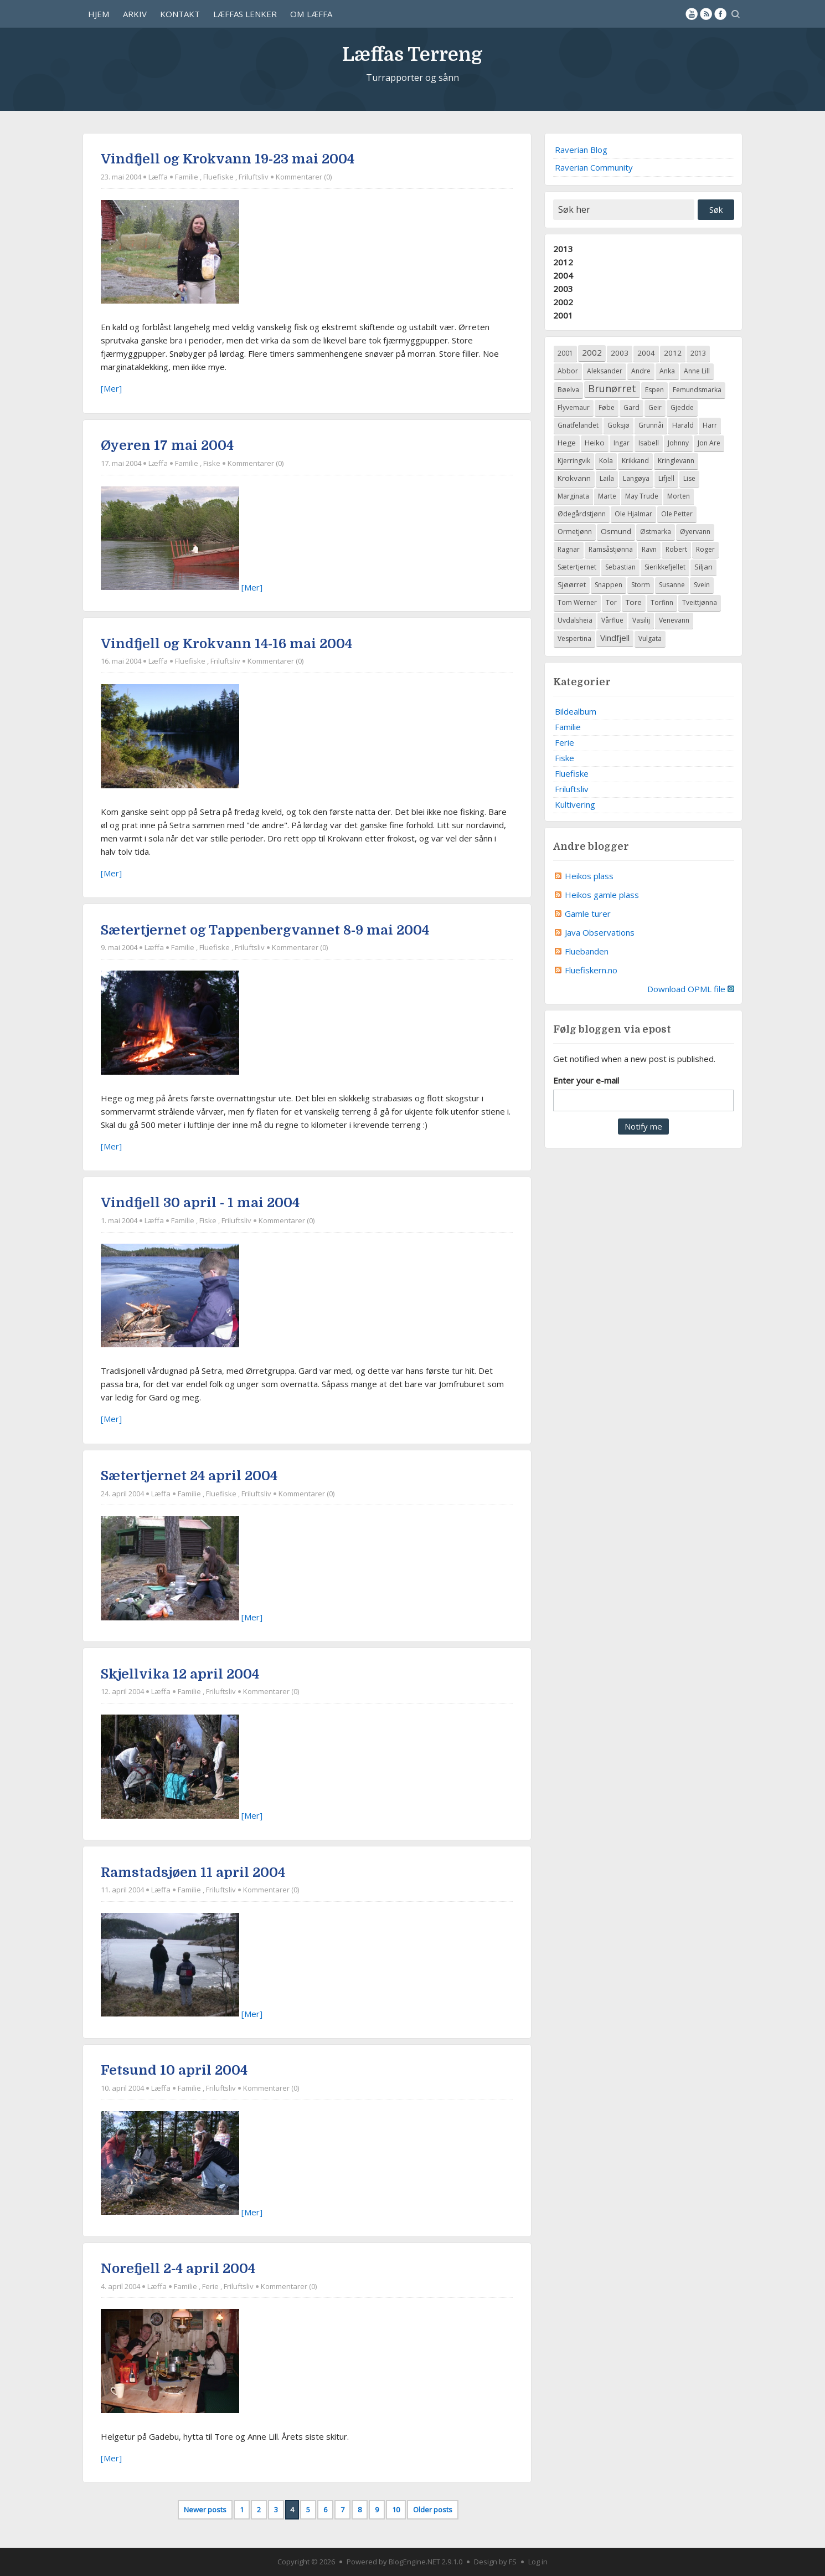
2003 (563, 288)
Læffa (158, 177)
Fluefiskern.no (591, 970)
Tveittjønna (699, 602)
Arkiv (135, 13)
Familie (186, 177)
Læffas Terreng (412, 52)
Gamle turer (588, 913)
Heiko (595, 443)
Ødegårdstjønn (582, 514)
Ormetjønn (575, 531)
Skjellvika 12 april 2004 (180, 1674)
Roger (705, 549)
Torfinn (662, 602)
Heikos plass (589, 875)
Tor (611, 602)
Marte (607, 496)
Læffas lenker (245, 13)
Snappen (608, 584)
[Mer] (111, 388)
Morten (678, 496)
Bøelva (568, 389)
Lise (689, 478)
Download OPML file (690, 988)
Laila (607, 478)
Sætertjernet (577, 567)
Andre (641, 371)
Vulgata (650, 638)
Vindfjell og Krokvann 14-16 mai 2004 (226, 643)
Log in (538, 2562)
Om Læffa (311, 13)
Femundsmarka (697, 389)
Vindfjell (615, 637)
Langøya (636, 478)
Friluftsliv (254, 177)
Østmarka (655, 531)
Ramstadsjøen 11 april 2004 (193, 1872)
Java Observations (600, 932)
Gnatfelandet (578, 425)
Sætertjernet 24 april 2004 (189, 1476)
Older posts (432, 2510)
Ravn (649, 549)
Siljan (703, 567)
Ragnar (569, 549)
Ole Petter (677, 514)
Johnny (678, 443)
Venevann (674, 620)
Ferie (210, 2286)
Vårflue (612, 620)
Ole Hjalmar (633, 514)
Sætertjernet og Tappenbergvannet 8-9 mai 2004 (265, 930)
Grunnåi (650, 425)
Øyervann (695, 531)
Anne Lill (697, 371)
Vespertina (574, 638)
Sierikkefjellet (664, 567)
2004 (563, 275)
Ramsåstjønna (611, 549)
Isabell (648, 443)
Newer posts (205, 2510)
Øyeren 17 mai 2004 (167, 445)
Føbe (607, 407)
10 (396, 2510)
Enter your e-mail (586, 1080)
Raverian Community (594, 167)
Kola (606, 460)
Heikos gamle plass (602, 894)
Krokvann (574, 478)
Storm (640, 584)
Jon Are (709, 443)
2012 (563, 262)
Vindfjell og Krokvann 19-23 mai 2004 (227, 159)
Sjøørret (572, 584)
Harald (683, 425)
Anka (667, 371)
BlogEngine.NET (414, 2562)
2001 (563, 315)
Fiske (211, 463)
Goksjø (618, 425)
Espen (654, 389)
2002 (563, 301)
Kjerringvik (574, 460)
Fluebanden (587, 951)
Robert (676, 549)
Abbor (568, 371)
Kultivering (575, 804)
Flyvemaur (574, 407)
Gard (631, 407)
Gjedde (682, 407)
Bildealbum (575, 711)
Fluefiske (218, 177)
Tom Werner (577, 602)
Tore (634, 602)
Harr (710, 425)
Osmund (616, 531)
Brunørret (612, 388)
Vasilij (641, 620)
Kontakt (180, 13)
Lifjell (666, 478)
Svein (702, 584)
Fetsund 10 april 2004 (174, 2070)
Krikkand (635, 460)
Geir (655, 407)
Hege (567, 443)
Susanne (672, 584)
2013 (563, 248)
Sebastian (620, 567)
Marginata (573, 496)
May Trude (641, 496)
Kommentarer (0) (304, 177)
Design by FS (495, 2562)
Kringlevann (676, 460)
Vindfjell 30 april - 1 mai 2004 (200, 1202)
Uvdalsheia (575, 620)
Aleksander (604, 371)
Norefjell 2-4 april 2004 (178, 2268)
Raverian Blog (581, 149)
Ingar (621, 443)
